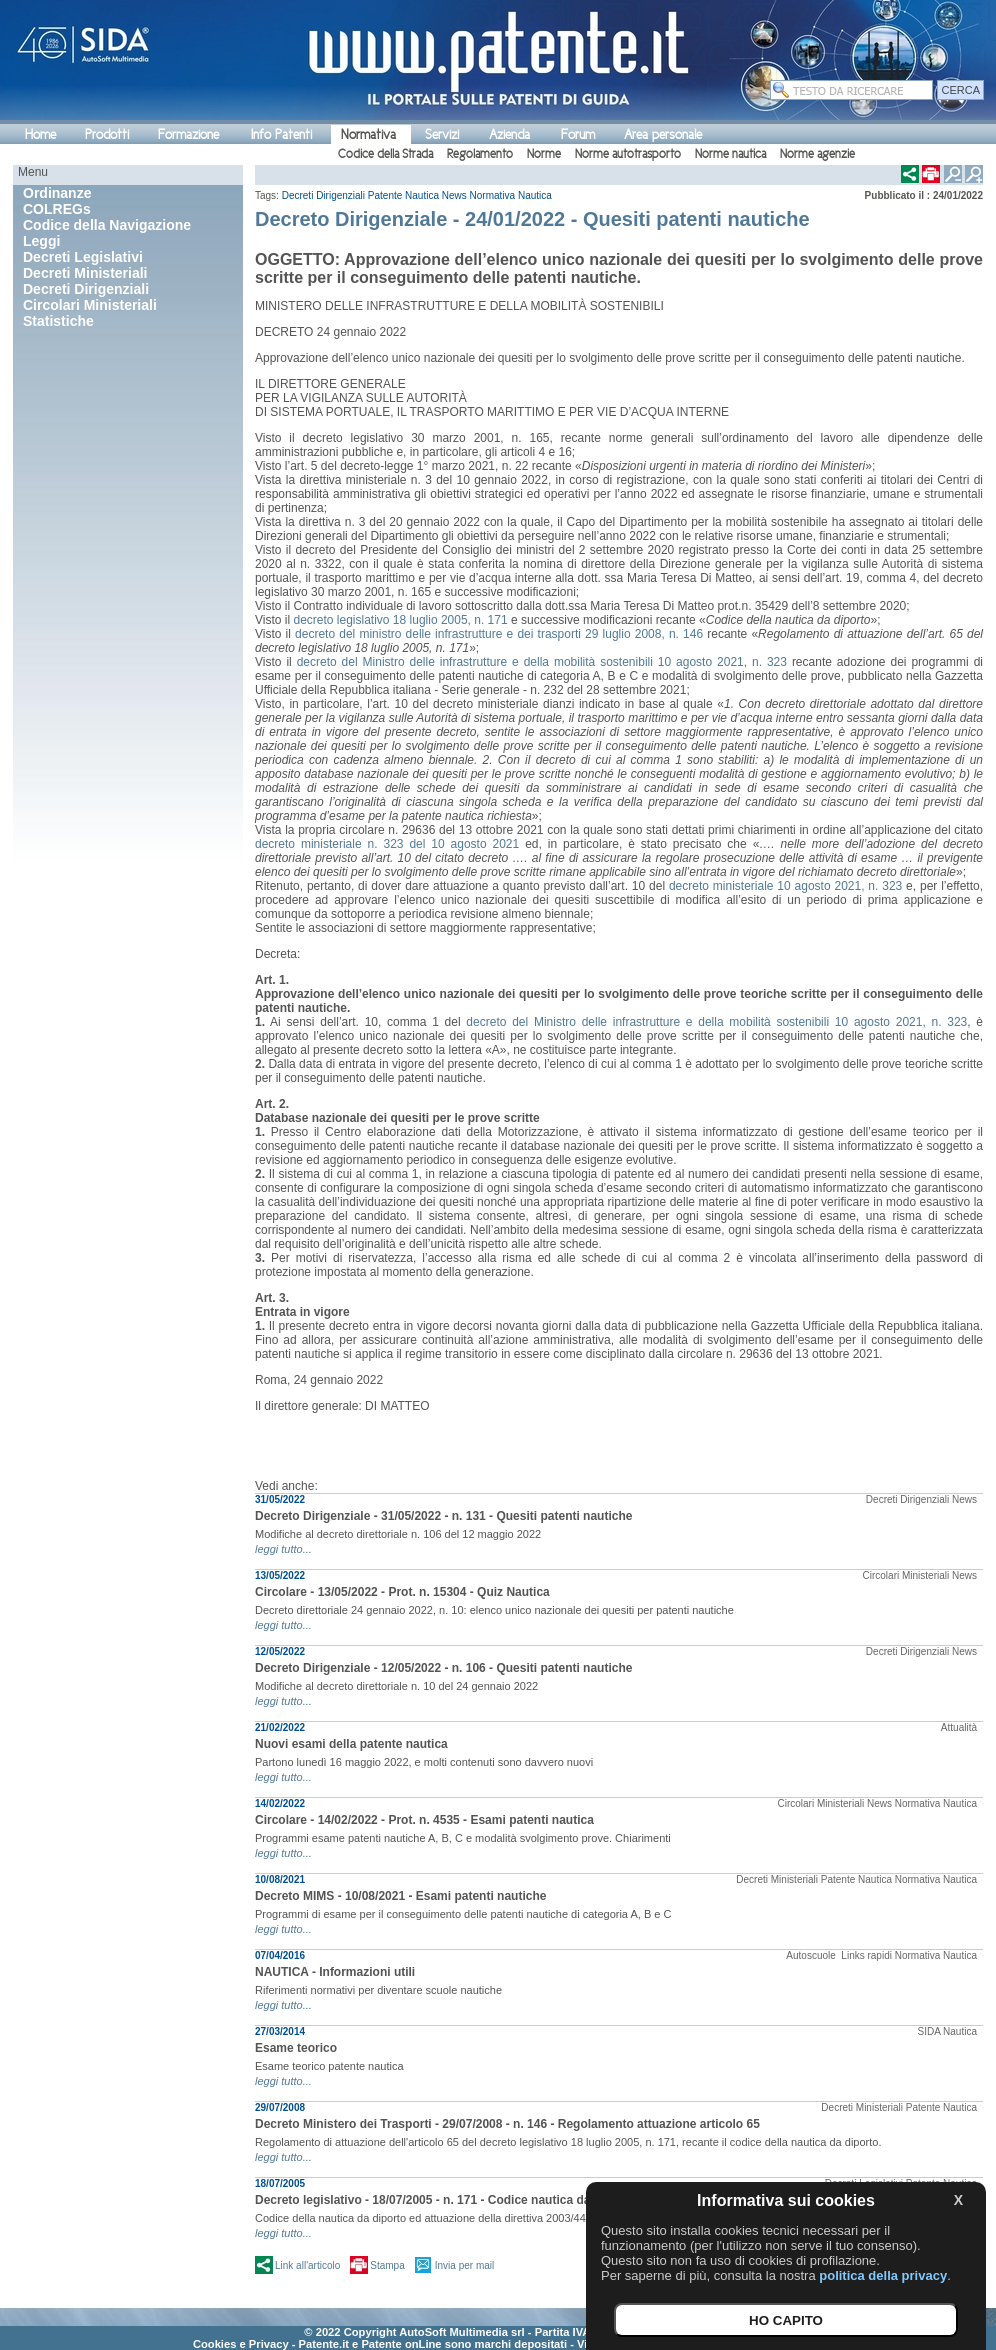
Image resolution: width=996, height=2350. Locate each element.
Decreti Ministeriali (777, 1879)
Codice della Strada (385, 154)
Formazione (188, 134)
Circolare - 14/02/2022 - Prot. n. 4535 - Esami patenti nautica (424, 1820)
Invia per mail (464, 2265)
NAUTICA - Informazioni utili (335, 1972)
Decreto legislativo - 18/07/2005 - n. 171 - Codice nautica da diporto (445, 2200)
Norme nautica (730, 154)
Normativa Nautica (511, 195)
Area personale (663, 134)
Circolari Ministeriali (906, 1575)
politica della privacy (883, 2275)
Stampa (387, 2265)
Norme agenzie (817, 154)
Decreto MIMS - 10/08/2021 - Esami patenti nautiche (400, 1896)
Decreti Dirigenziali (323, 195)
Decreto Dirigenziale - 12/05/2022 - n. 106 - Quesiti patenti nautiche (443, 1668)
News (454, 195)
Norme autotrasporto (628, 154)
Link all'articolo (307, 2265)
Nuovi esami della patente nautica (351, 1744)
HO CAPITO (786, 2320)
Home (40, 134)
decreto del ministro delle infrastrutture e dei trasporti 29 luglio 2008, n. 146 (499, 634)
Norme (544, 154)
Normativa (368, 134)
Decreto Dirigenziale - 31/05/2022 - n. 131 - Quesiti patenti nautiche (443, 1516)
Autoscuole (812, 1955)
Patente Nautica (403, 195)
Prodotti (107, 134)
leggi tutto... (283, 1549)
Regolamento (480, 154)
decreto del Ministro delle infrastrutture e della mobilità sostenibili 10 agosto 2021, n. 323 (542, 662)
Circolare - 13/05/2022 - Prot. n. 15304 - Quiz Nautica (402, 1592)
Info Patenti (281, 134)
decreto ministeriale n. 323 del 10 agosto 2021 (387, 844)
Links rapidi (866, 1955)
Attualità (959, 1727)
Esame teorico (296, 2048)
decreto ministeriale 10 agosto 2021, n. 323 (785, 886)
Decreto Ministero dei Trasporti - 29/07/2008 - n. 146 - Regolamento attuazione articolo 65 (507, 2124)
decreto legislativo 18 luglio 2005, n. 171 (400, 620)
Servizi (442, 134)
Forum (578, 134)
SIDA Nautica (947, 2031)
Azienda (509, 134)
